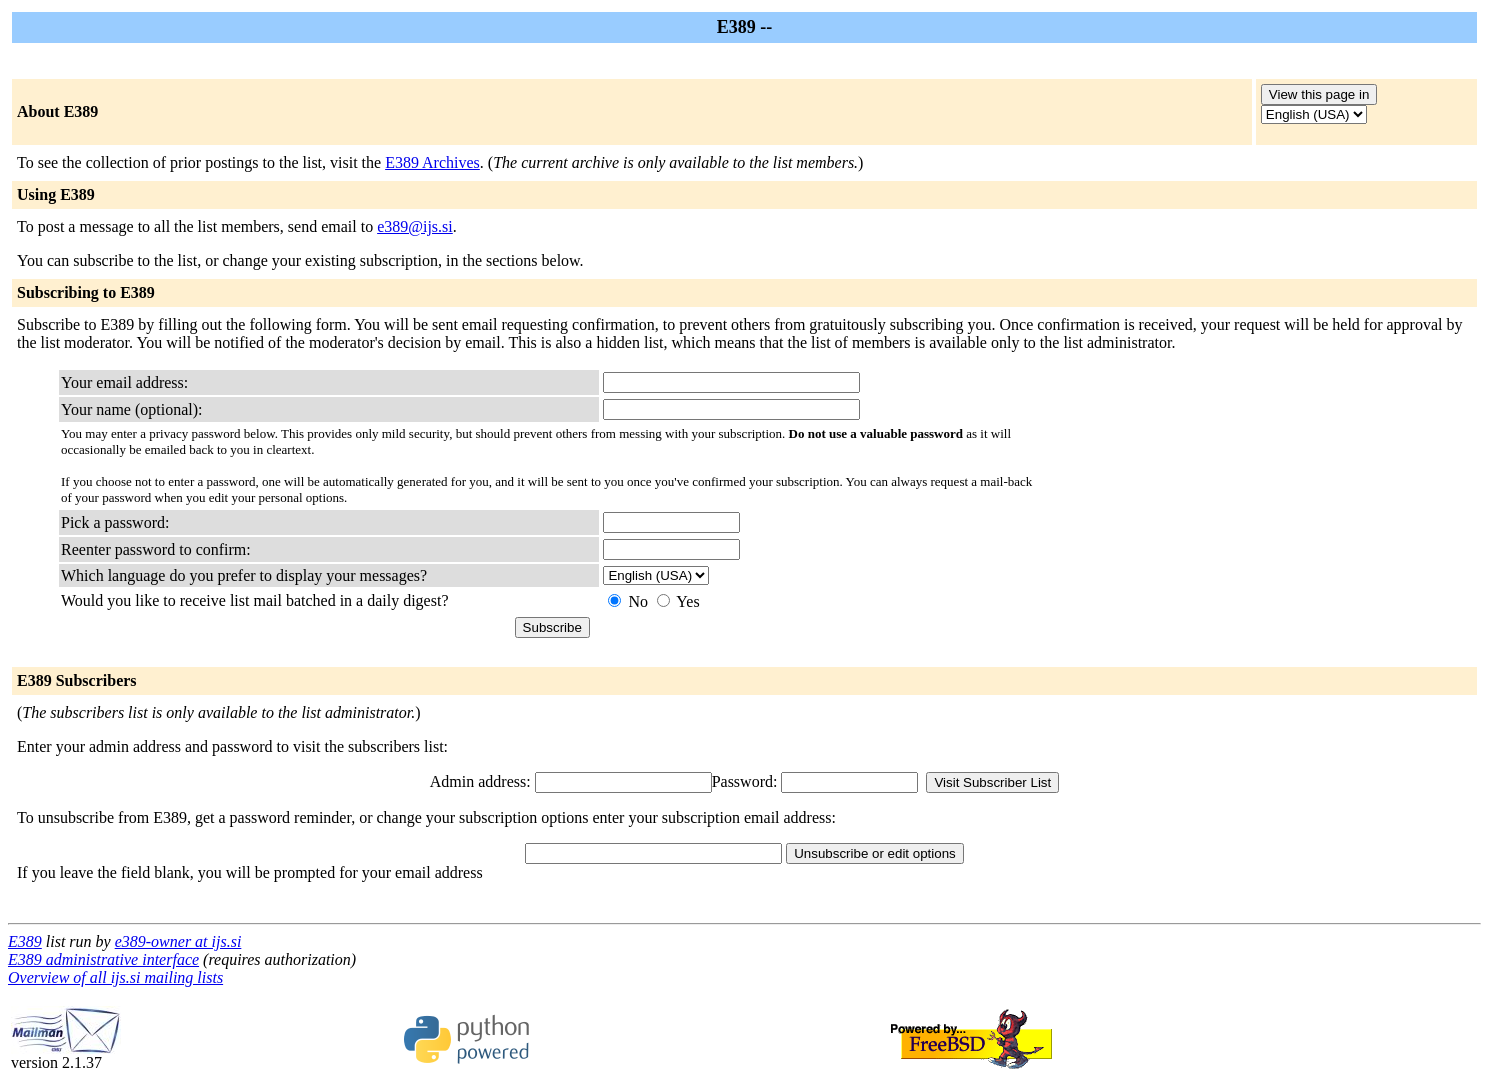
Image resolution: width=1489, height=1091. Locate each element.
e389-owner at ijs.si (178, 941)
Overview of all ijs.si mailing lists (115, 977)
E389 (25, 941)
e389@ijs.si (415, 226)
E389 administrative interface (103, 959)
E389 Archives (432, 162)
